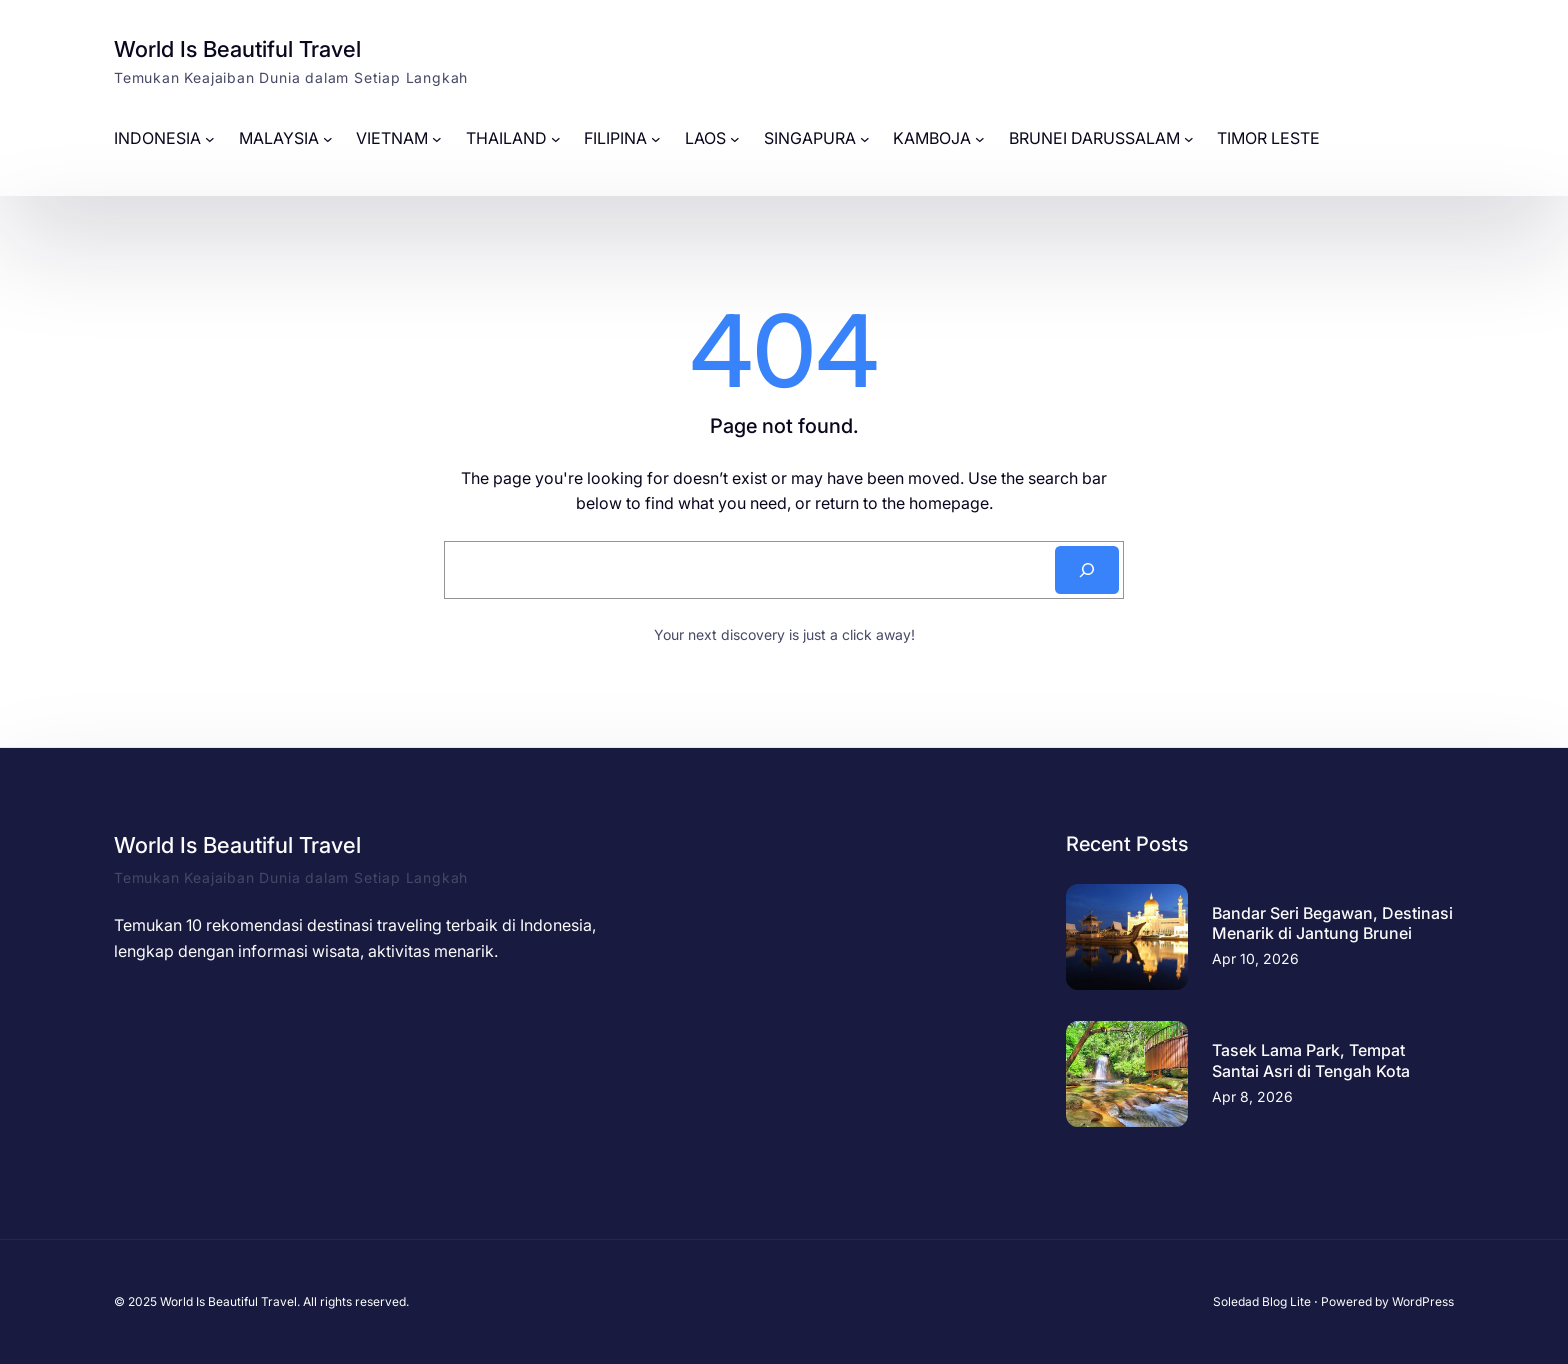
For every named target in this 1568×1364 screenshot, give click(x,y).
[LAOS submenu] (735, 139)
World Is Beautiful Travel (237, 49)
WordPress (1423, 1301)
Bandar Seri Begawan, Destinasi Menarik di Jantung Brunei (1332, 923)
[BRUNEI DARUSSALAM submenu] (1189, 139)
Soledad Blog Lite (1262, 1301)
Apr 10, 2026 (1255, 958)
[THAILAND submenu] (556, 139)
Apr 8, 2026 (1252, 1096)
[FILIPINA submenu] (656, 139)
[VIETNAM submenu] (437, 139)
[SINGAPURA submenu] (865, 139)
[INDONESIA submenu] (210, 139)
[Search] (1087, 570)
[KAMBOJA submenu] (980, 139)
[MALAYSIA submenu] (328, 139)
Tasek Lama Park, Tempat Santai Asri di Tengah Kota (1311, 1060)
